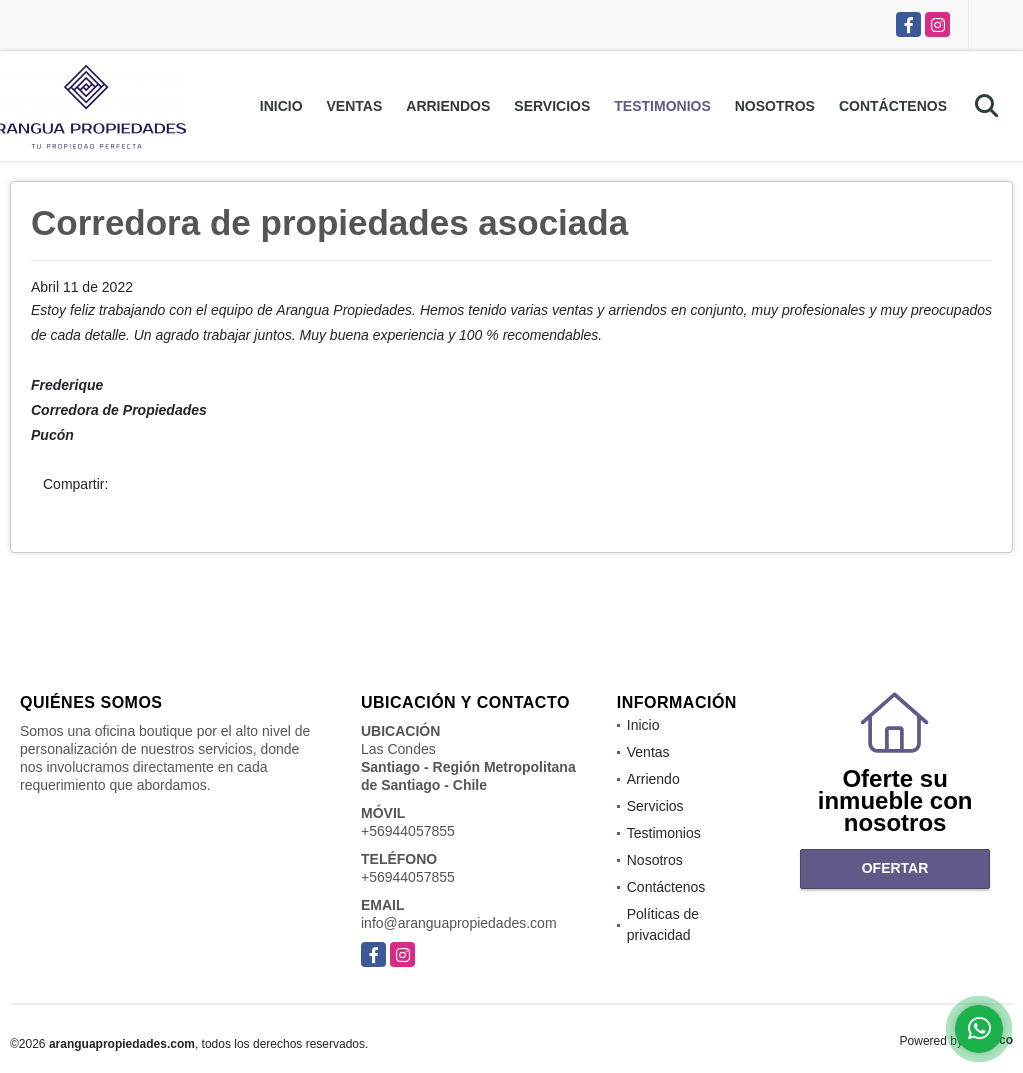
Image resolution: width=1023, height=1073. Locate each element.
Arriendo (653, 779)
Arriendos (448, 106)
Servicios (552, 106)
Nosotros (775, 106)
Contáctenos (893, 106)
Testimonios (662, 106)
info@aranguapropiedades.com (459, 923)
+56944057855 (408, 831)
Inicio (281, 106)
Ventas (355, 106)
